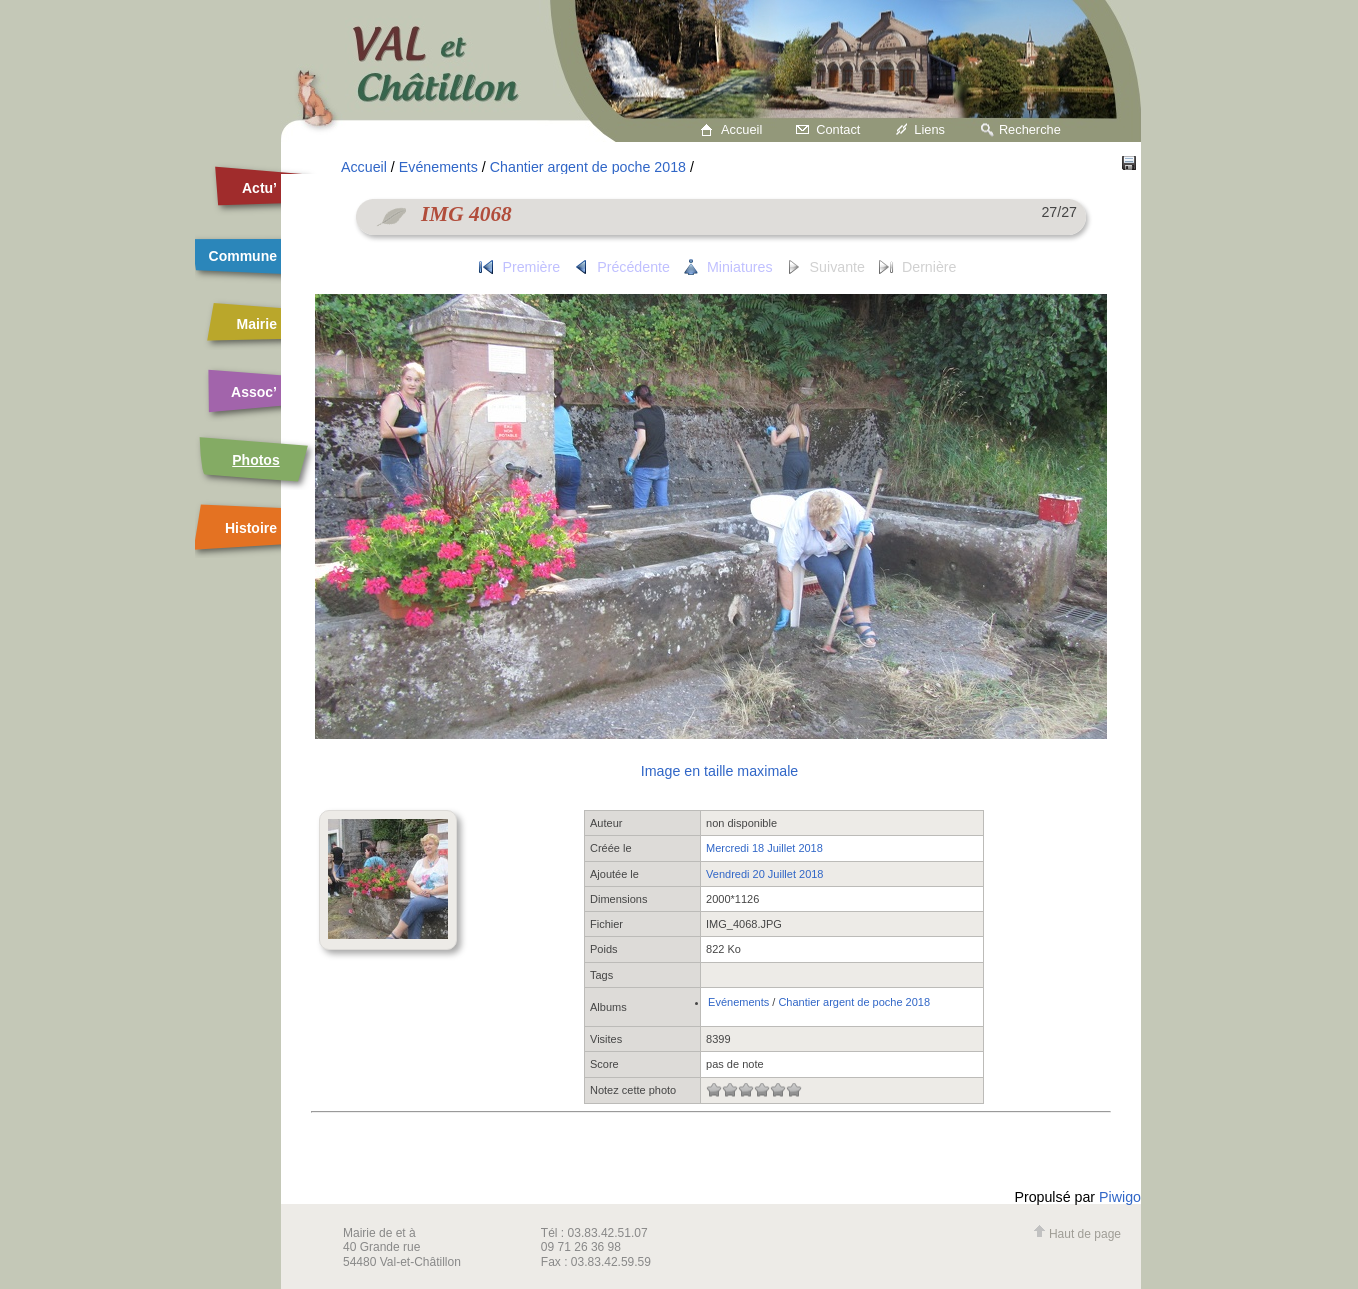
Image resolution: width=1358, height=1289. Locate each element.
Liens (929, 129)
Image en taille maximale (719, 771)
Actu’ (259, 188)
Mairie (257, 324)
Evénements (438, 167)
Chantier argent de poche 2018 (588, 167)
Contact (838, 129)
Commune (243, 256)
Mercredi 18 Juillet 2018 (764, 848)
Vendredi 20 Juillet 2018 (764, 874)
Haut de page (1077, 1234)
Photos (255, 460)
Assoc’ (254, 392)
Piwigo (1120, 1197)
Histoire (251, 528)
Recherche (1030, 129)
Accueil (741, 129)
